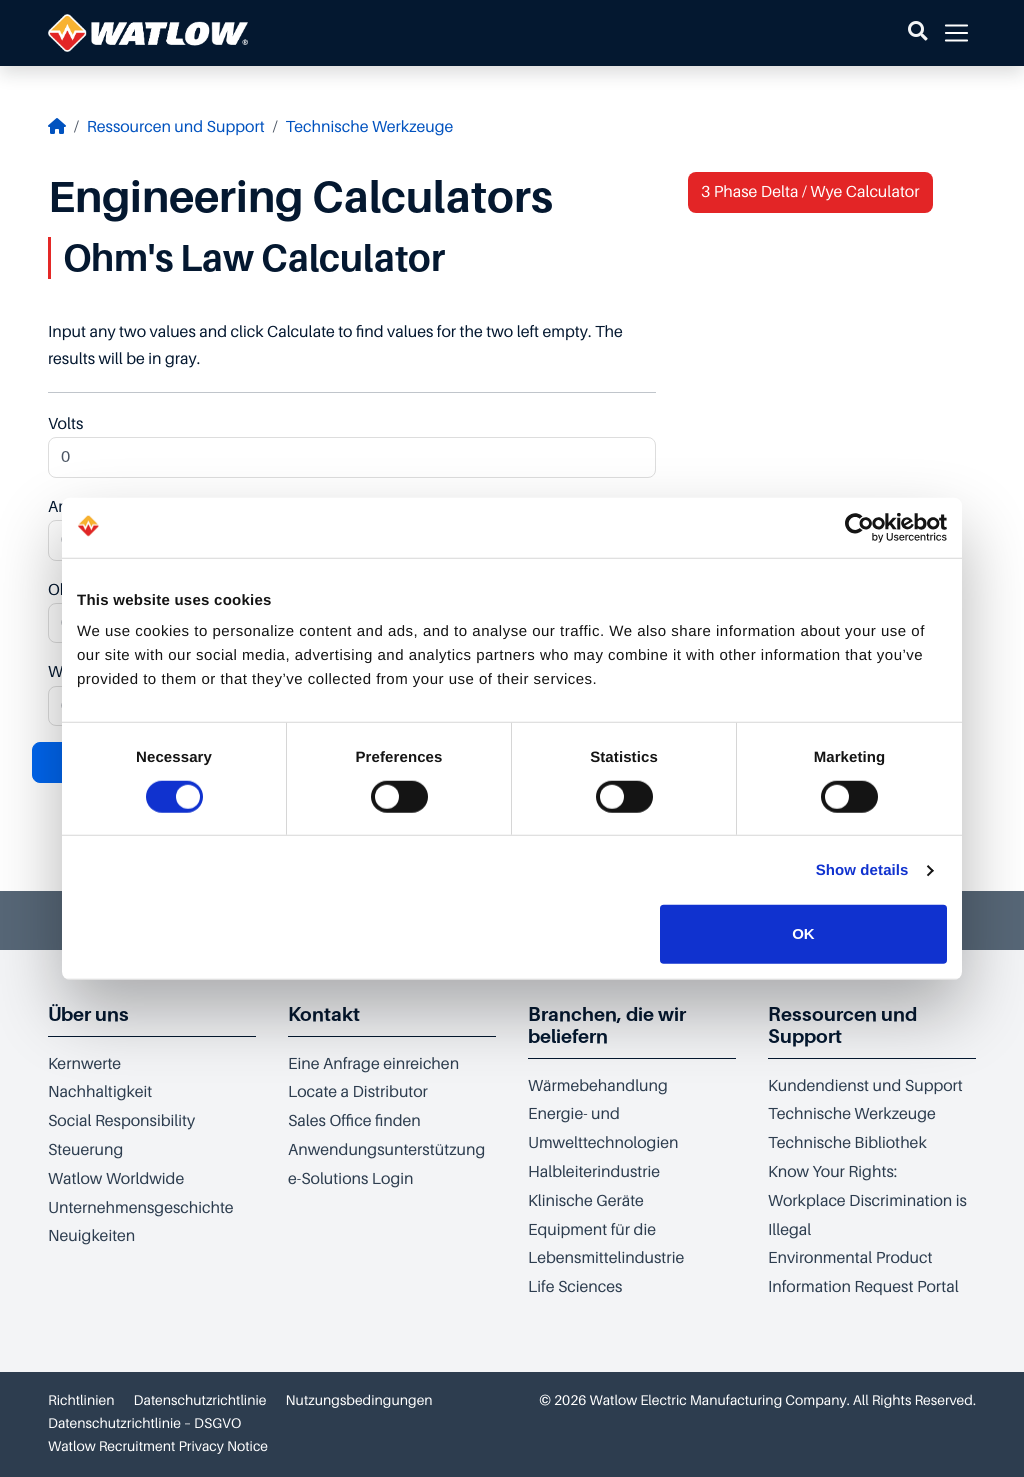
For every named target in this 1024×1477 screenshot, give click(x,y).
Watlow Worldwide (116, 1179)
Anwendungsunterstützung (386, 1150)
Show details (862, 870)
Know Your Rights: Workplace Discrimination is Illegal (867, 1201)
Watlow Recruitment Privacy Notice (158, 1447)
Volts (352, 446)
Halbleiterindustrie (594, 1172)
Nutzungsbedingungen (359, 1401)
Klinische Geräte (586, 1201)
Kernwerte (84, 1064)
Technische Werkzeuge (370, 127)
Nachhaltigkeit (100, 1092)
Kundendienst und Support (865, 1086)
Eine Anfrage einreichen (373, 1064)
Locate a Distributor (358, 1092)
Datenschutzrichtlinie (200, 1401)
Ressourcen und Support (176, 127)
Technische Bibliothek (847, 1143)
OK (803, 933)
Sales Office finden (354, 1121)
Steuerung (85, 1150)
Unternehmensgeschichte (141, 1208)
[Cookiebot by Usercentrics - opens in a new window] (859, 527)
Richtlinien (81, 1401)
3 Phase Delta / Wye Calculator (810, 192)
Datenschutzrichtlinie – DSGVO (144, 1424)
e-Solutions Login (351, 1179)
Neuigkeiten (91, 1236)
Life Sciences (575, 1287)
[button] (917, 33)
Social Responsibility (121, 1121)
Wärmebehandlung (598, 1086)
